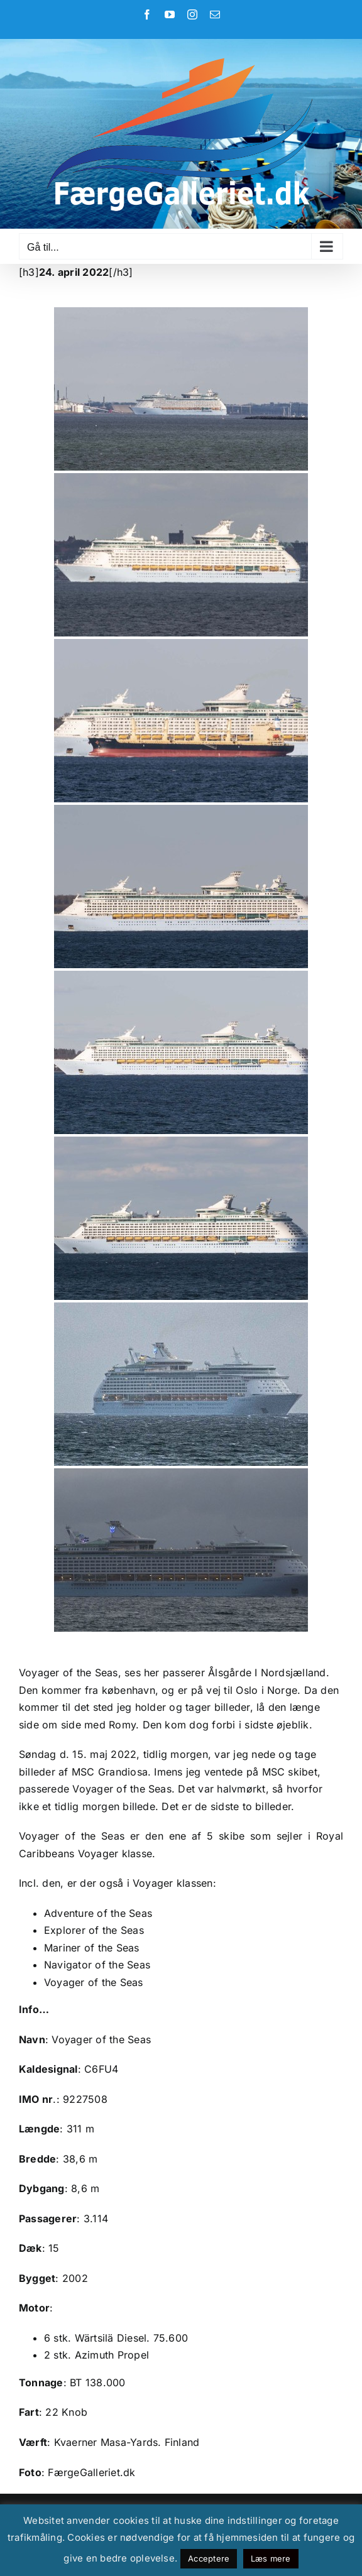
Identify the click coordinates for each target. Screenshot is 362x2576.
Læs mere (271, 2558)
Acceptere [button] (208, 2558)
